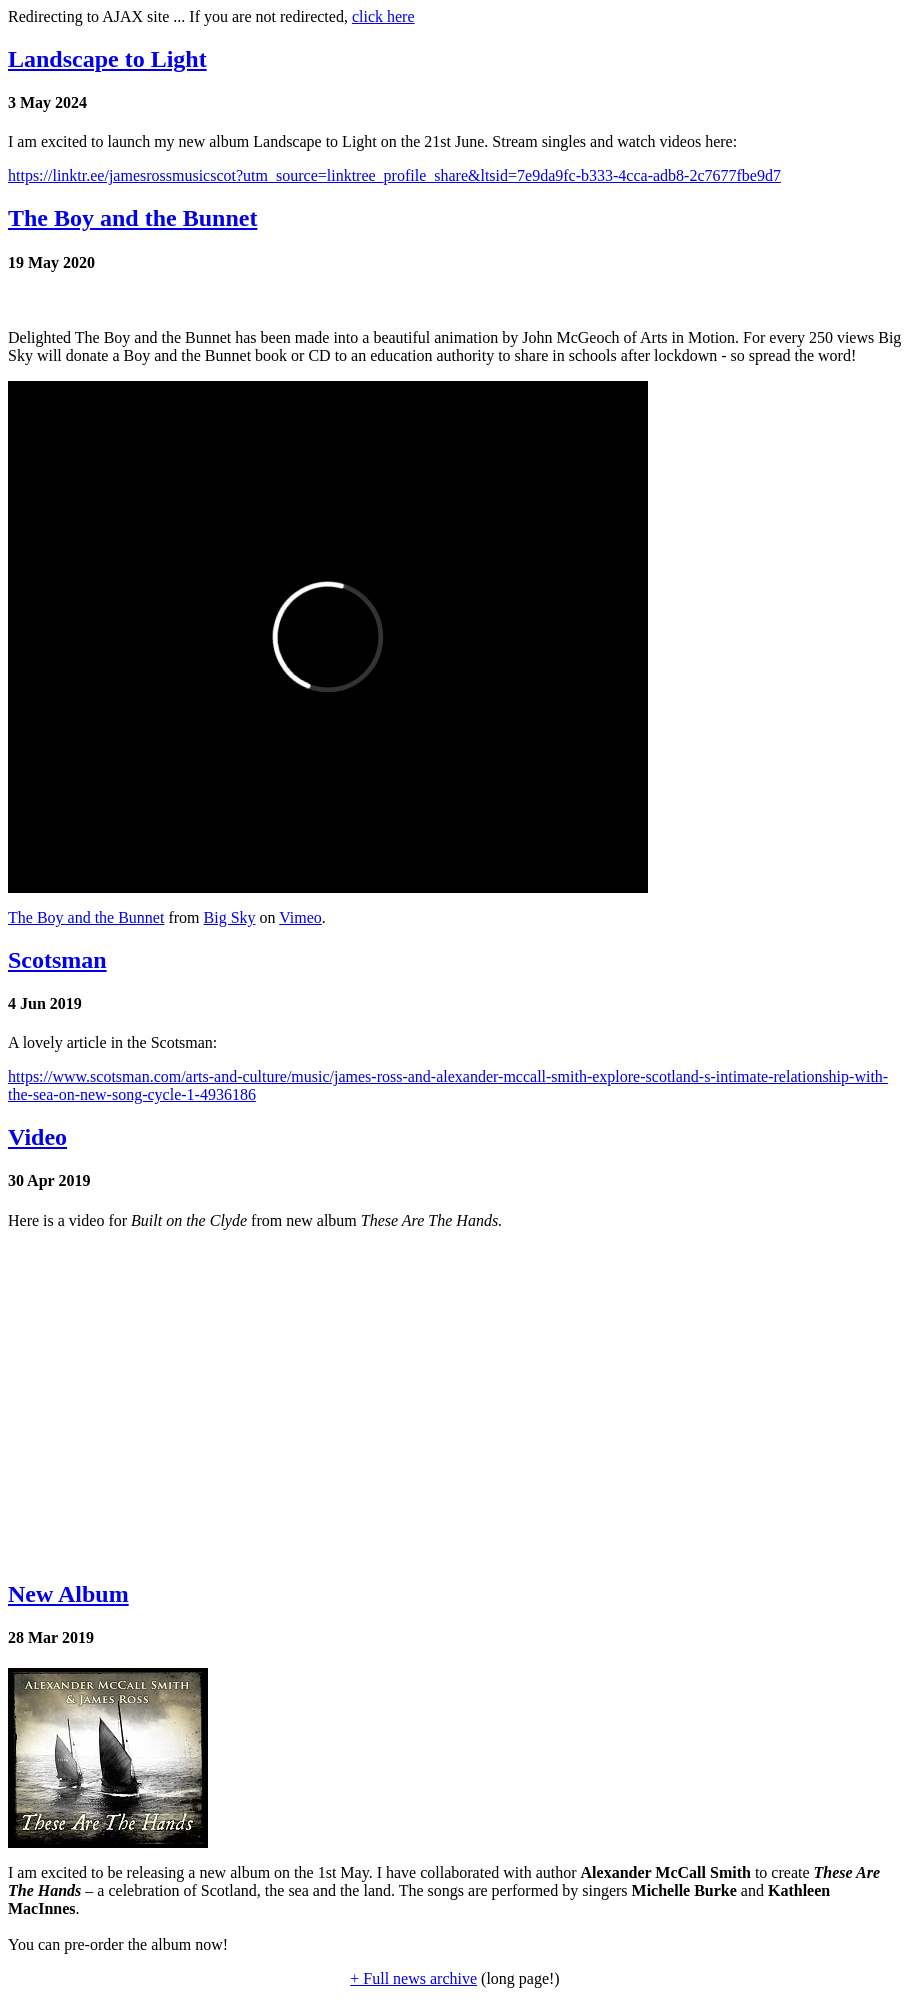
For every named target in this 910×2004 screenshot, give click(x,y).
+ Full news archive (413, 1978)
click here (383, 16)
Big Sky (230, 917)
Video (37, 1137)
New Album (68, 1594)
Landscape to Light (107, 59)
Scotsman (57, 960)
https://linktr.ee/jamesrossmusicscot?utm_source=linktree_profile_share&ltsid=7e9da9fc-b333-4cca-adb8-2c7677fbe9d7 (394, 175)
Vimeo (300, 917)
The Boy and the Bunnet (132, 218)
